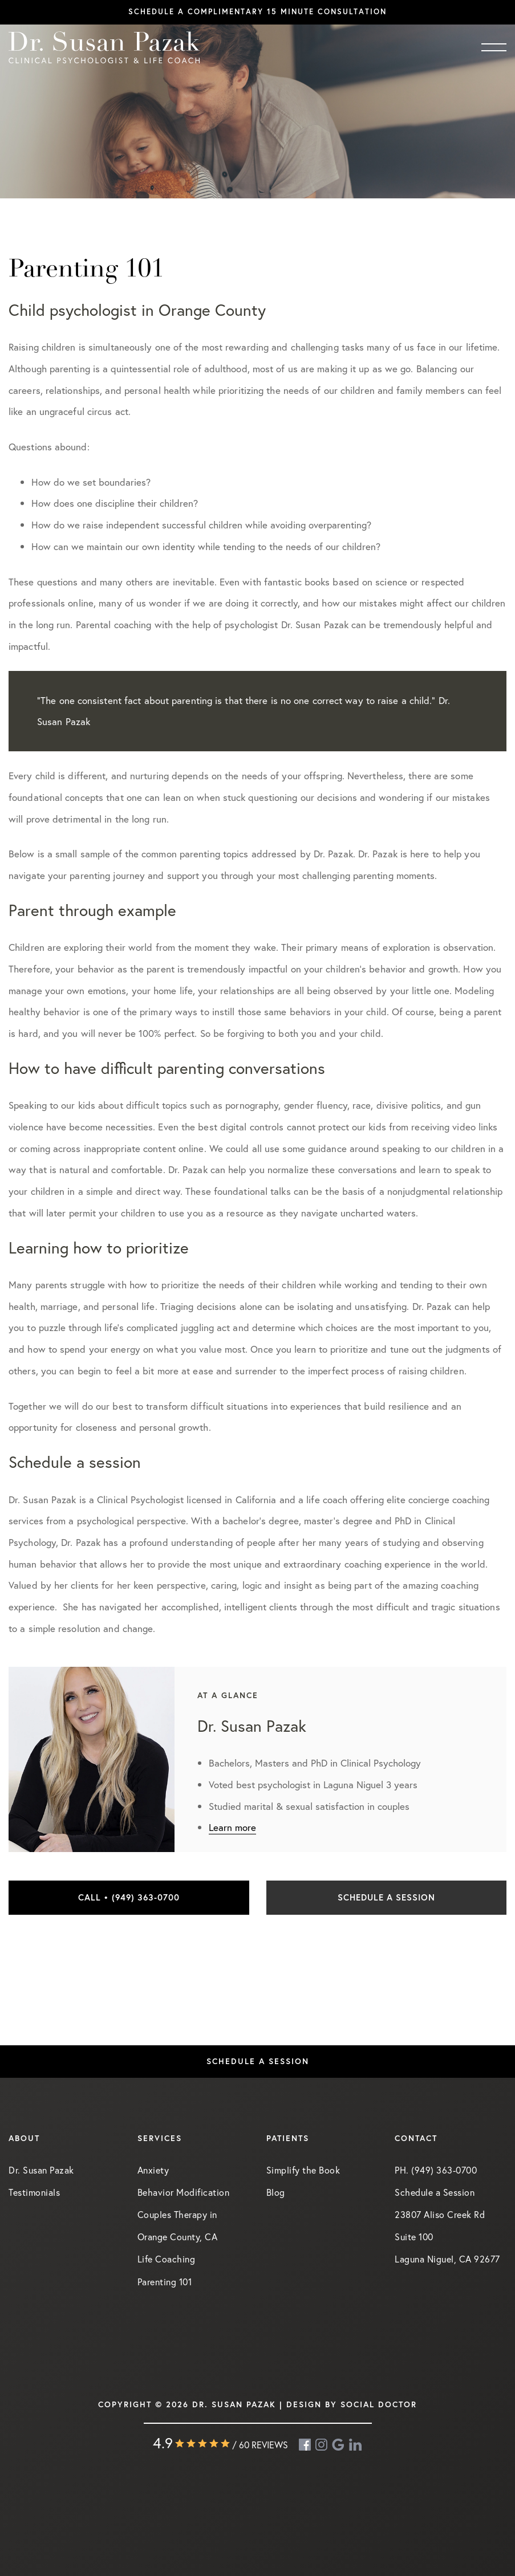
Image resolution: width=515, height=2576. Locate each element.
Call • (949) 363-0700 (129, 1897)
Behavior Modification (183, 2192)
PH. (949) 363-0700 (436, 2170)
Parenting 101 (164, 2282)
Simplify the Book (303, 2170)
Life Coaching (166, 2259)
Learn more (232, 1827)
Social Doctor (378, 2404)
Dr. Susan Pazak (41, 2170)
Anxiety (153, 2170)
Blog (275, 2192)
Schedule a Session (386, 1897)
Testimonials (34, 2192)
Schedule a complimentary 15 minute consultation (257, 12)
